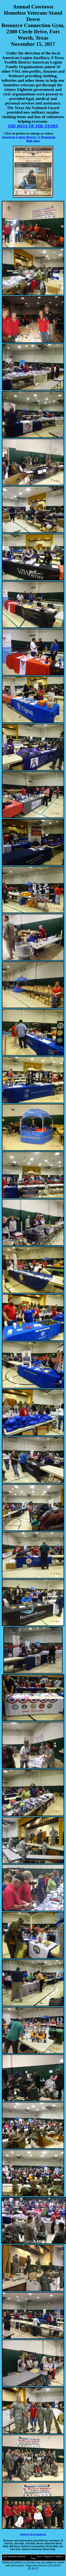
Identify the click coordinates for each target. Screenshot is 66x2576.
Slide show (33, 141)
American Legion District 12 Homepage (28, 137)
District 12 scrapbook (33, 2534)
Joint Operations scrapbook (14, 2556)
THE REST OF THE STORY (33, 126)
